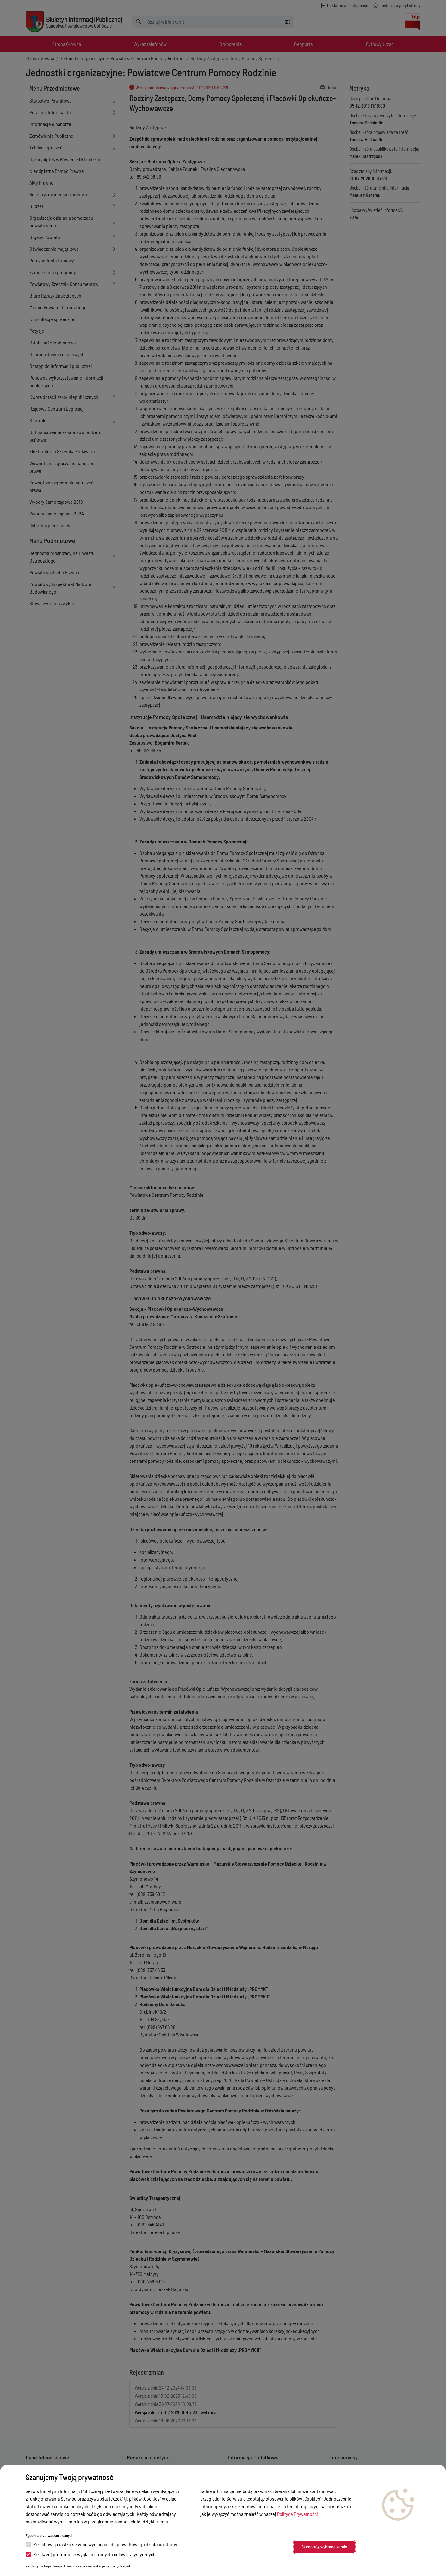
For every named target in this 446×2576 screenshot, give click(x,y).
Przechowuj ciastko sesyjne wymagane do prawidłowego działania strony (101, 2544)
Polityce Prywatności (297, 2514)
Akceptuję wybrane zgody (324, 2546)
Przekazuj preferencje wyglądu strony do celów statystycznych (91, 2554)
